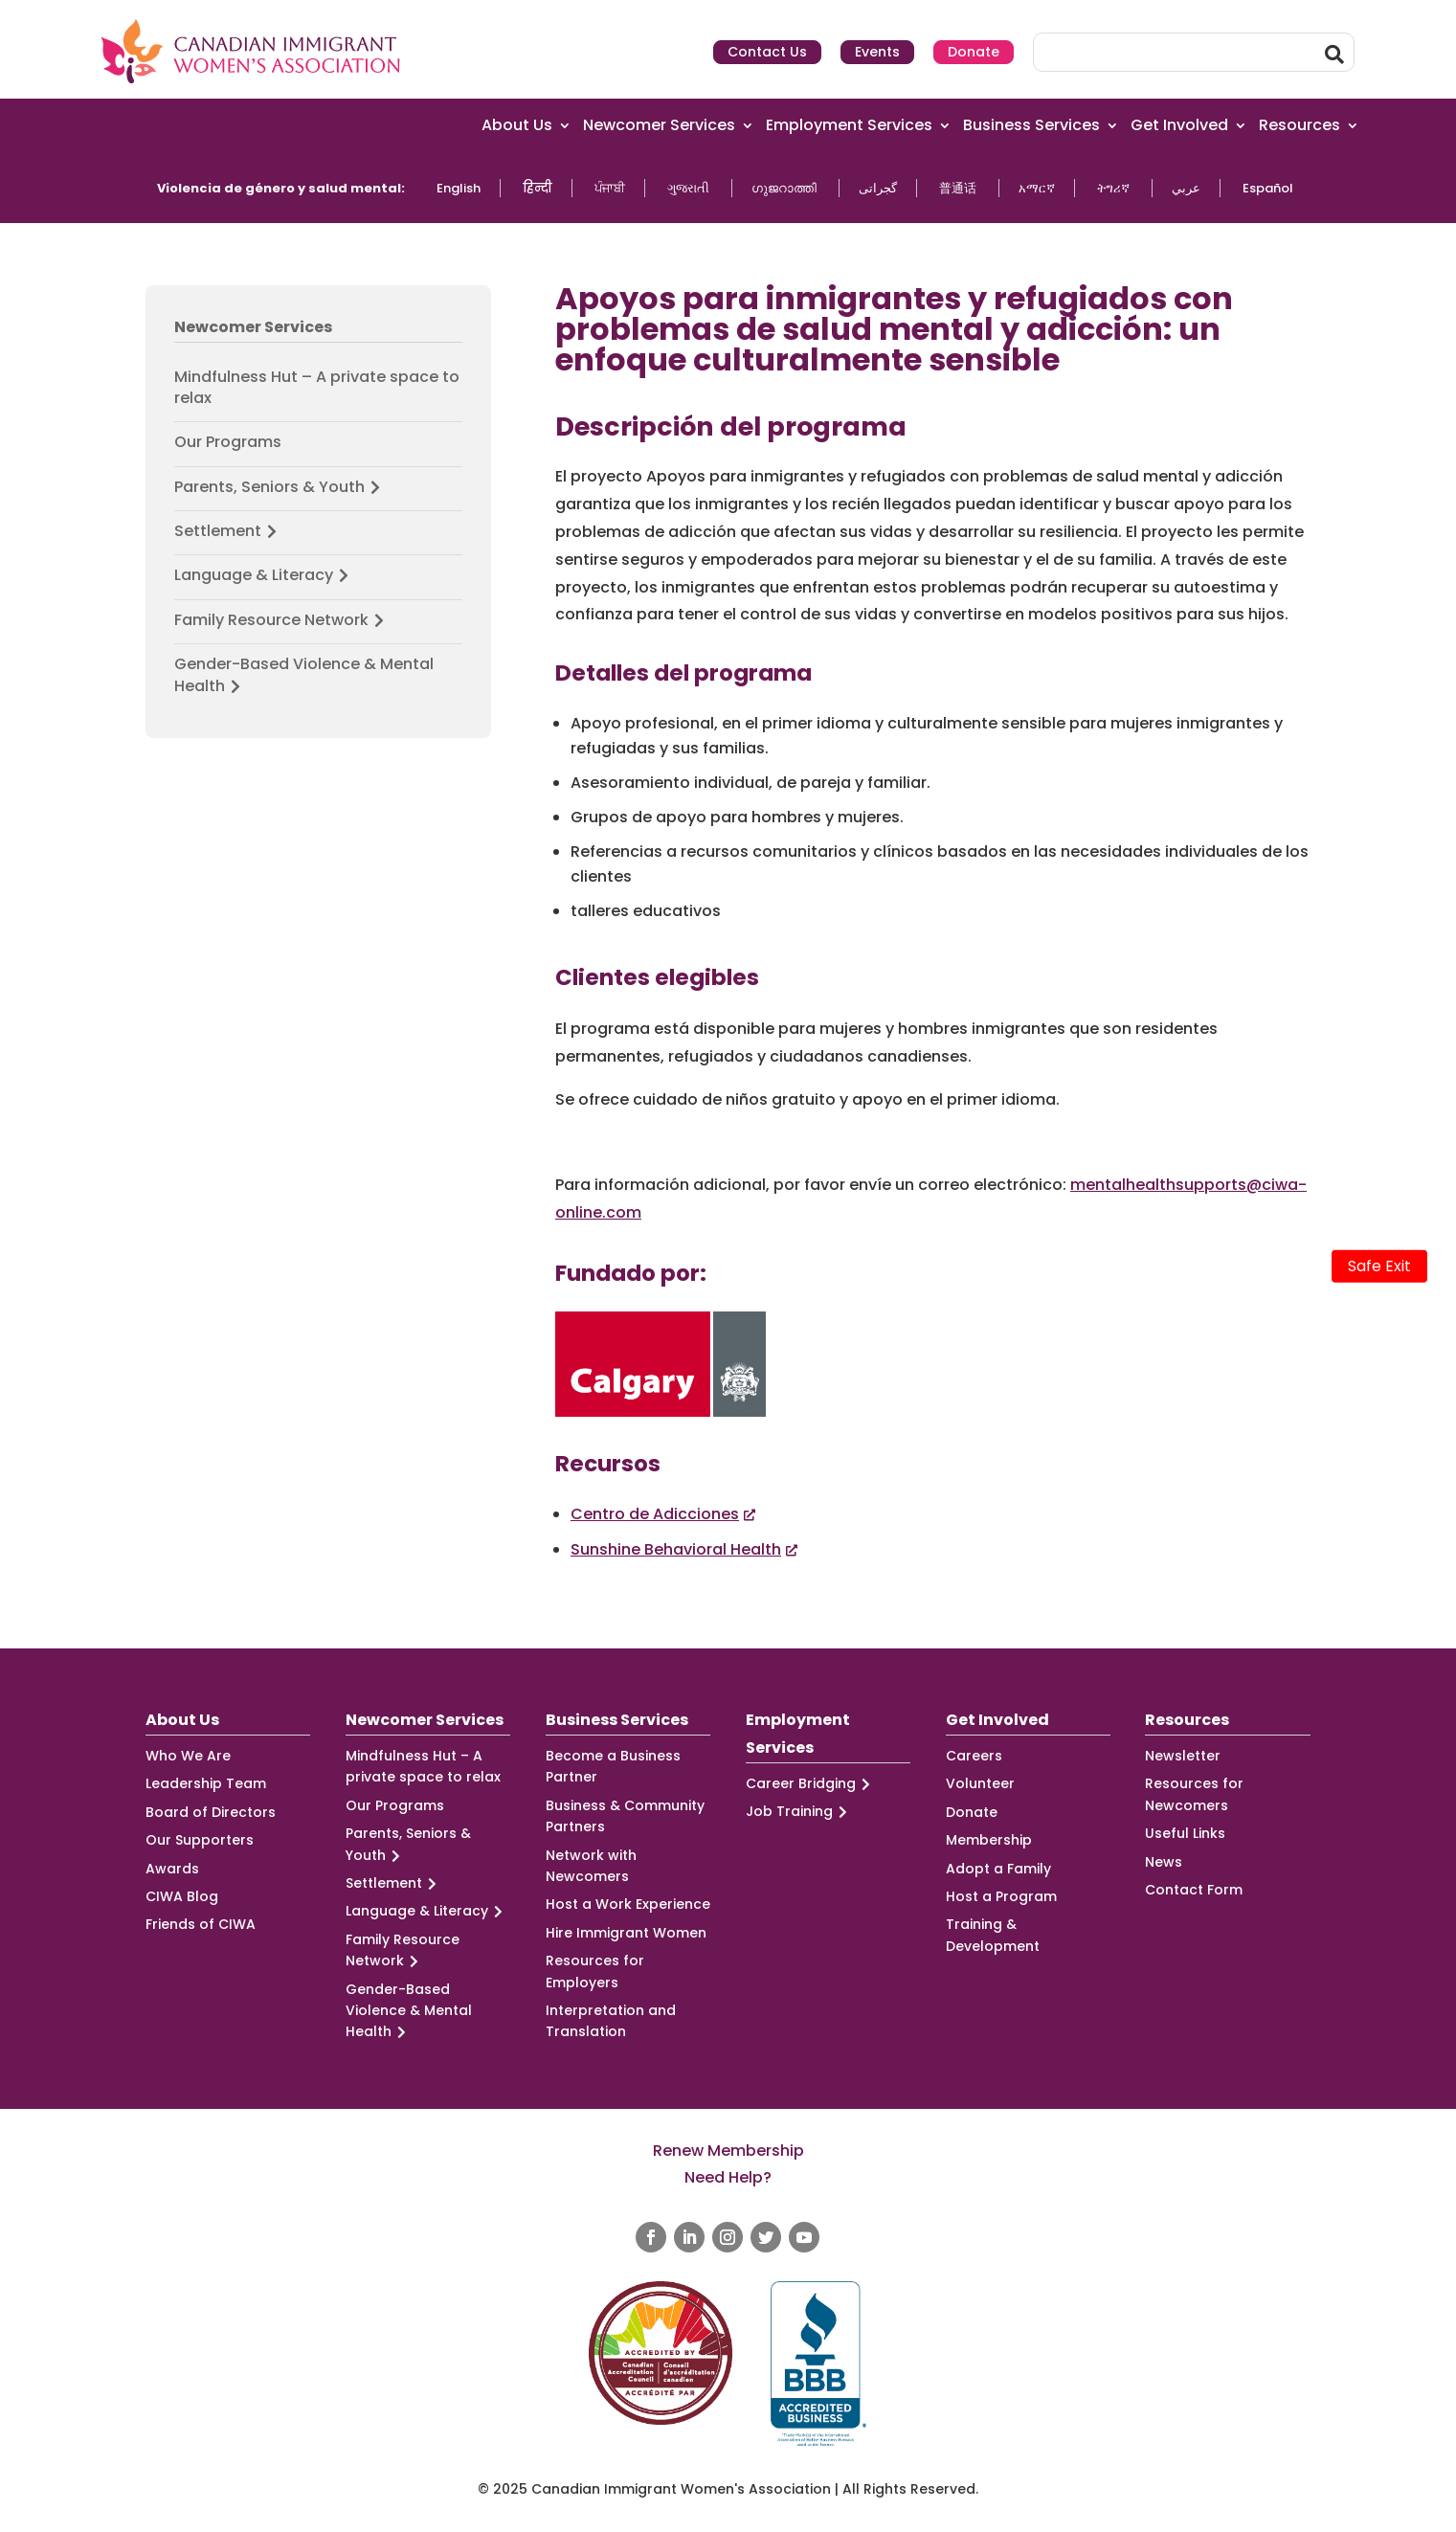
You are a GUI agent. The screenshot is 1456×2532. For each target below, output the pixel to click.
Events (877, 51)
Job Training (799, 1812)
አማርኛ (1037, 188)
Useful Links (1185, 1833)
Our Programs (227, 442)
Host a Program (1001, 1896)
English (459, 188)
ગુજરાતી (688, 188)
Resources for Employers (595, 1971)
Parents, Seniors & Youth (280, 487)
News (1163, 1861)
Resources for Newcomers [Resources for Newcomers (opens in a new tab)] (1194, 1794)
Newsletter (1183, 1755)
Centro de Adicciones (655, 1514)
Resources (1299, 126)
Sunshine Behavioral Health (676, 1549)
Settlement (228, 531)
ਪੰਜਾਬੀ (609, 188)
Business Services (1031, 126)
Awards (172, 1868)
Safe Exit (1379, 1266)
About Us (517, 126)
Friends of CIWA (201, 1924)
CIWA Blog (182, 1896)
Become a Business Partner (613, 1766)
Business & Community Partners (625, 1816)
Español (1268, 188)
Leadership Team (206, 1783)
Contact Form (1194, 1889)
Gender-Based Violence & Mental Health (304, 675)
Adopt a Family (998, 1868)
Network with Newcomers (591, 1866)
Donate (973, 51)
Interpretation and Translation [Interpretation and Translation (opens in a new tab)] (611, 2021)
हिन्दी (537, 188)
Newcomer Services (659, 126)
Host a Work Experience (628, 1904)
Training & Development (993, 1935)
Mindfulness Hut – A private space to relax (316, 388)
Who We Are (188, 1755)
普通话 (957, 188)
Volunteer (980, 1783)
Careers (974, 1755)
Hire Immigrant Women (626, 1932)
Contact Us (767, 51)
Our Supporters (200, 1839)
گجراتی (878, 188)
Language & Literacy (264, 575)
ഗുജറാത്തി (784, 188)
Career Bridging (811, 1784)
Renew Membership (728, 2151)
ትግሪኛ (1113, 188)
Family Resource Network (282, 620)
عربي (1186, 188)
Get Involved (1179, 126)
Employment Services (849, 126)
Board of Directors (211, 1812)
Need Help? (728, 2177)
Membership (989, 1839)
